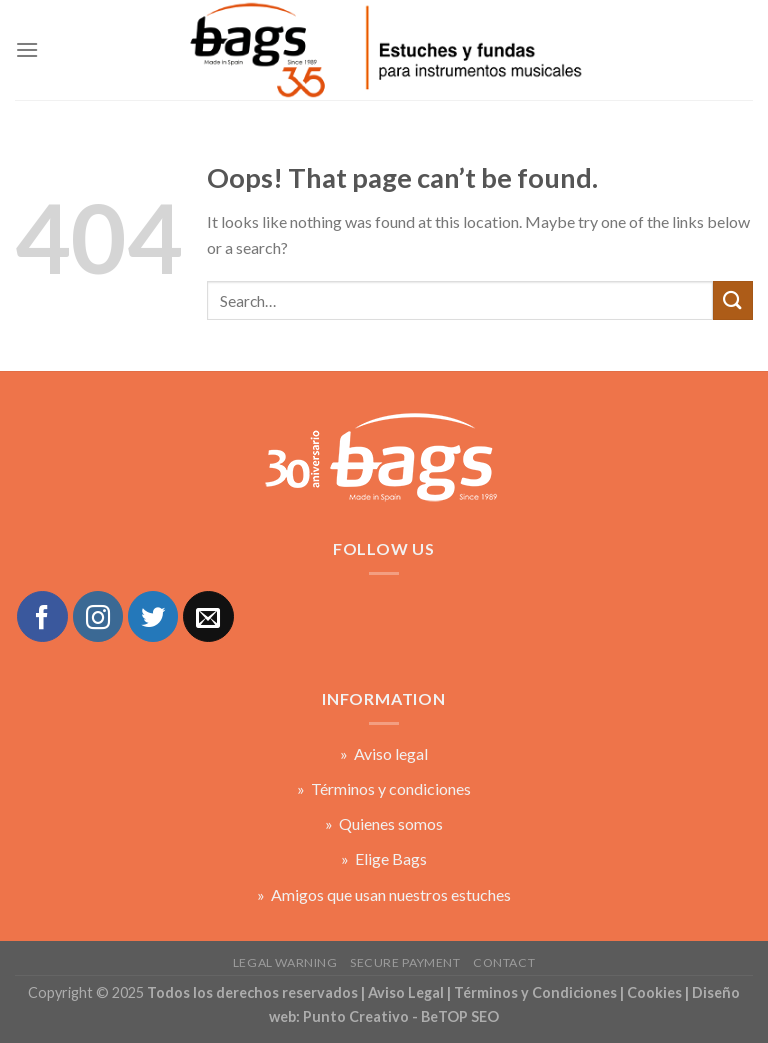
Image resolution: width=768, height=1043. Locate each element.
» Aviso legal (384, 753)
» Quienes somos (384, 823)
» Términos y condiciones (384, 788)
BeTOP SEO (460, 1016)
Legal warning (285, 962)
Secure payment (405, 962)
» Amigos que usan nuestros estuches (384, 894)
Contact (504, 962)
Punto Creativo (356, 1016)
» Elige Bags (384, 858)
